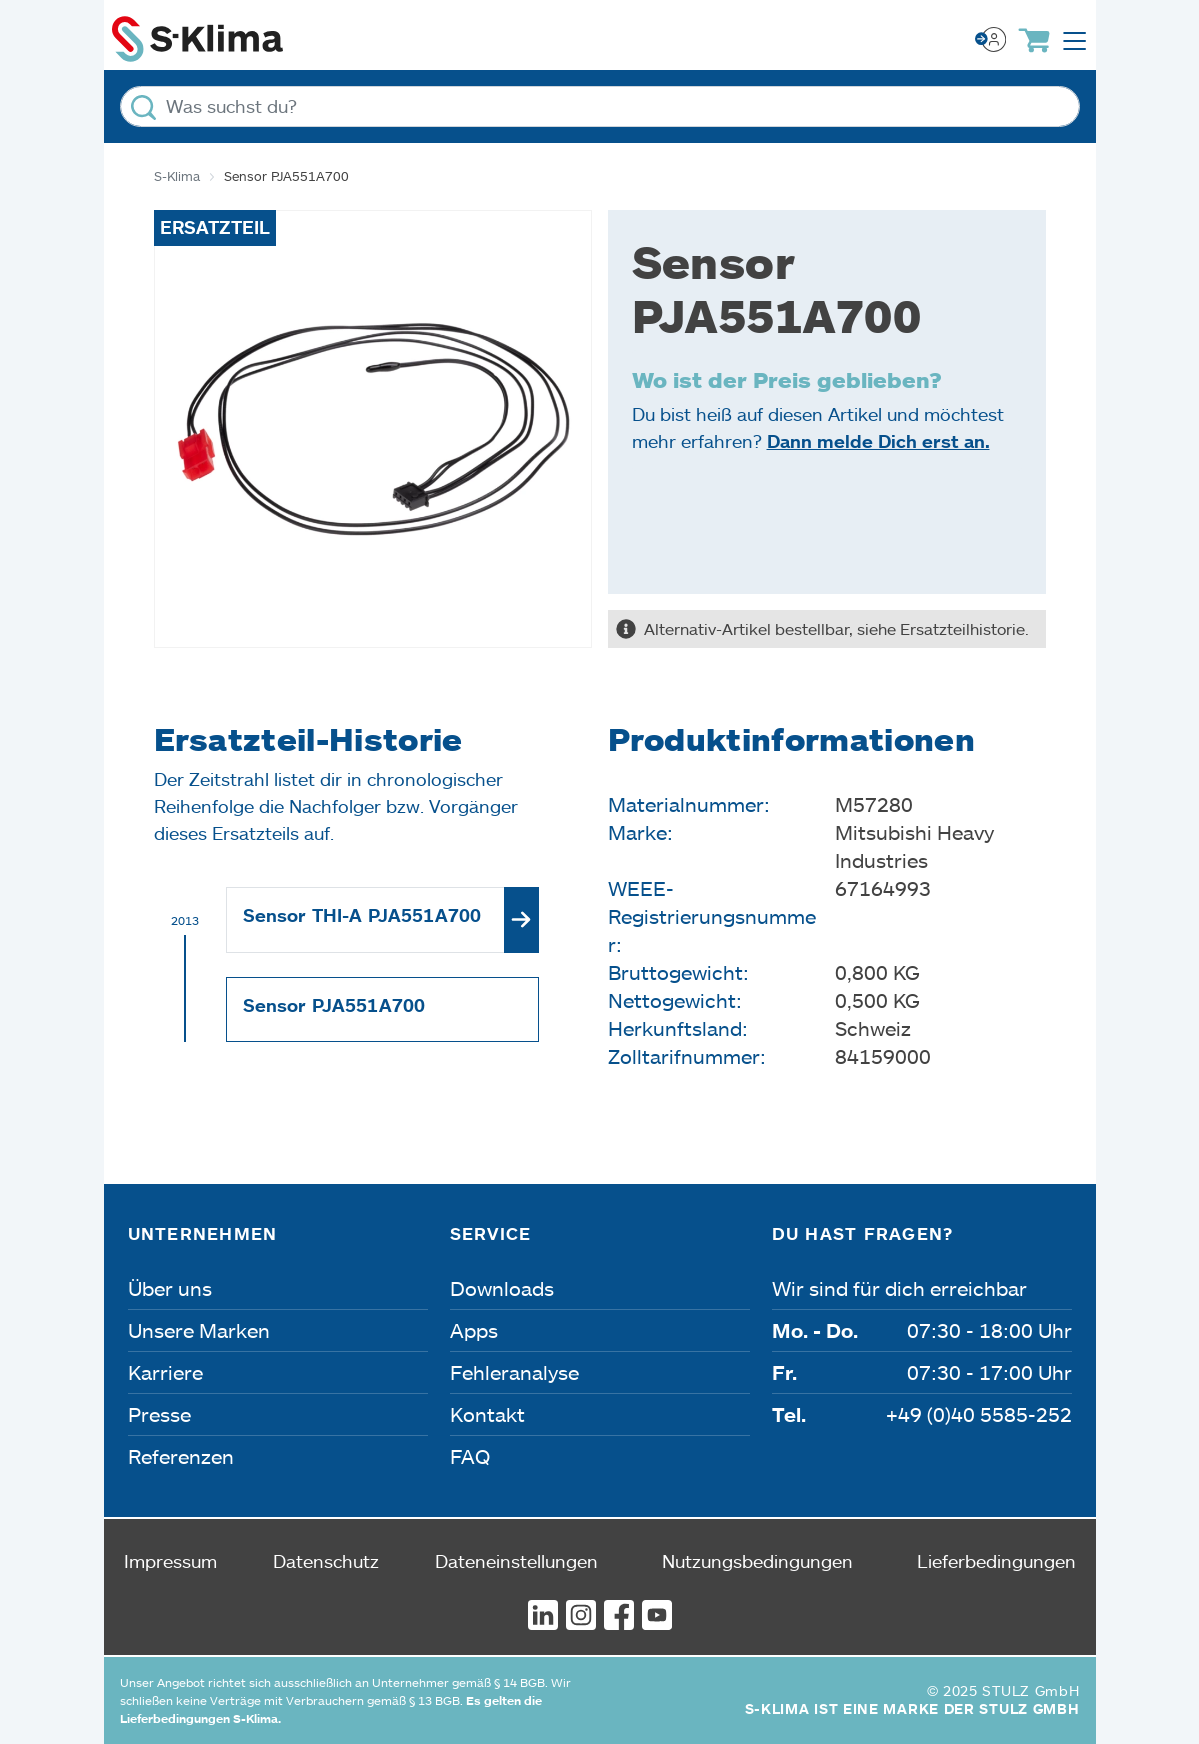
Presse (159, 1414)
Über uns (170, 1288)
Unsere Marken (199, 1330)
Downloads (502, 1288)
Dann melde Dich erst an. (878, 441)
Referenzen (181, 1456)
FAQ (470, 1456)
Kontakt (487, 1414)
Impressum (170, 1561)
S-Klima (177, 176)
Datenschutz (326, 1561)
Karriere (165, 1372)
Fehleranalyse (514, 1372)
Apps (474, 1330)
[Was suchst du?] (600, 106)
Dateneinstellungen (516, 1561)
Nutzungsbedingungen (757, 1561)
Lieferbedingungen (996, 1561)
